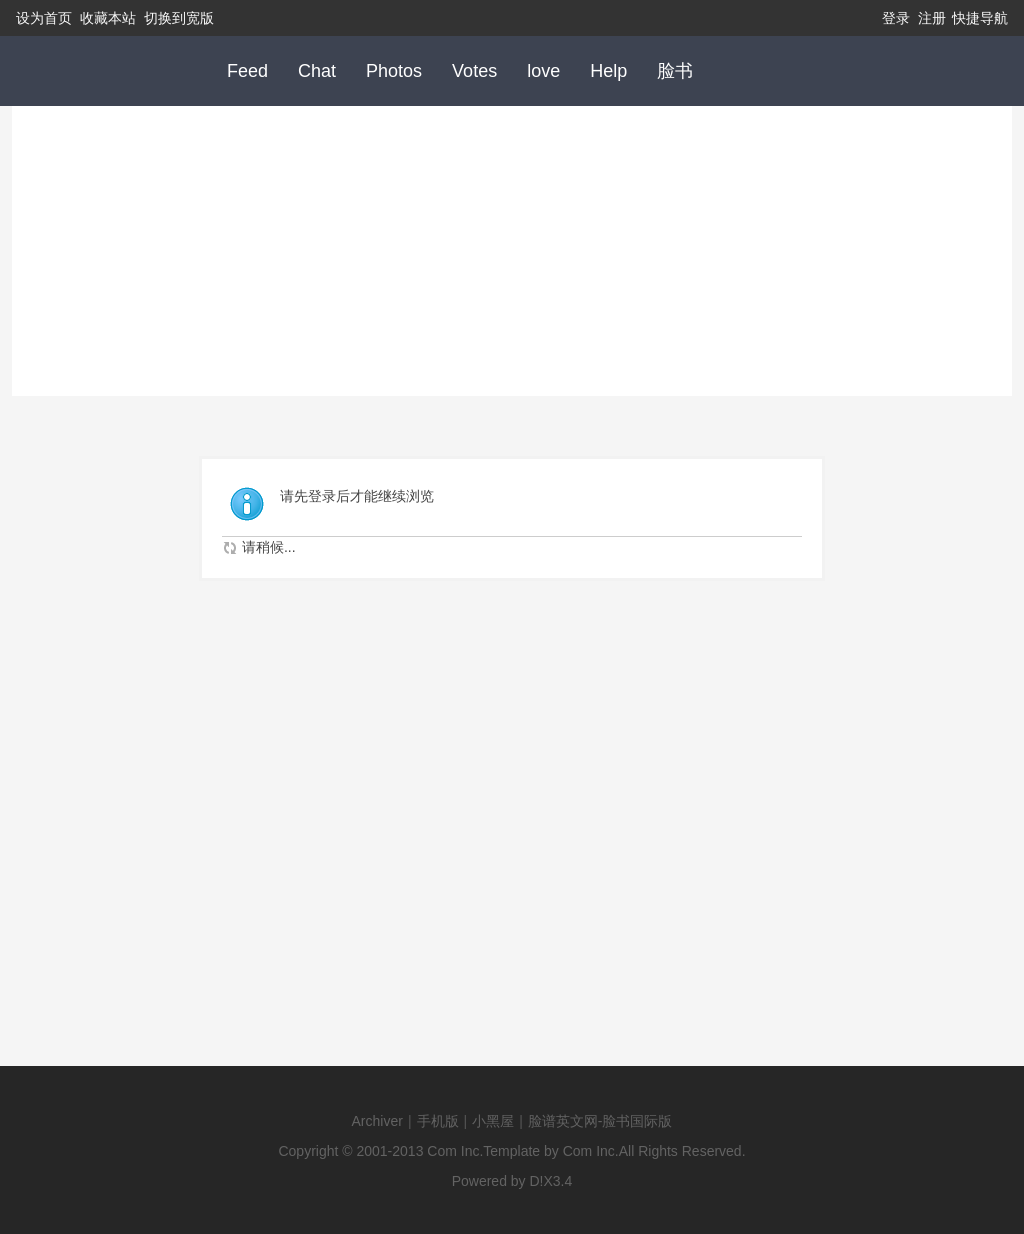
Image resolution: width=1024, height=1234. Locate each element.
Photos (394, 71)
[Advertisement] (512, 246)
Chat (317, 71)
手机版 (438, 1121)
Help (608, 71)
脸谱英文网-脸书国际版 (600, 1121)
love (543, 71)
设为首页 (44, 18)
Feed (247, 71)
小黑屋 (493, 1121)
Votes (474, 71)
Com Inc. (455, 1151)
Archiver (377, 1121)
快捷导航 (980, 18)
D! (537, 1181)
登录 (896, 18)
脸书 (675, 71)
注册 (932, 18)
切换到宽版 (179, 18)
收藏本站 (108, 18)
